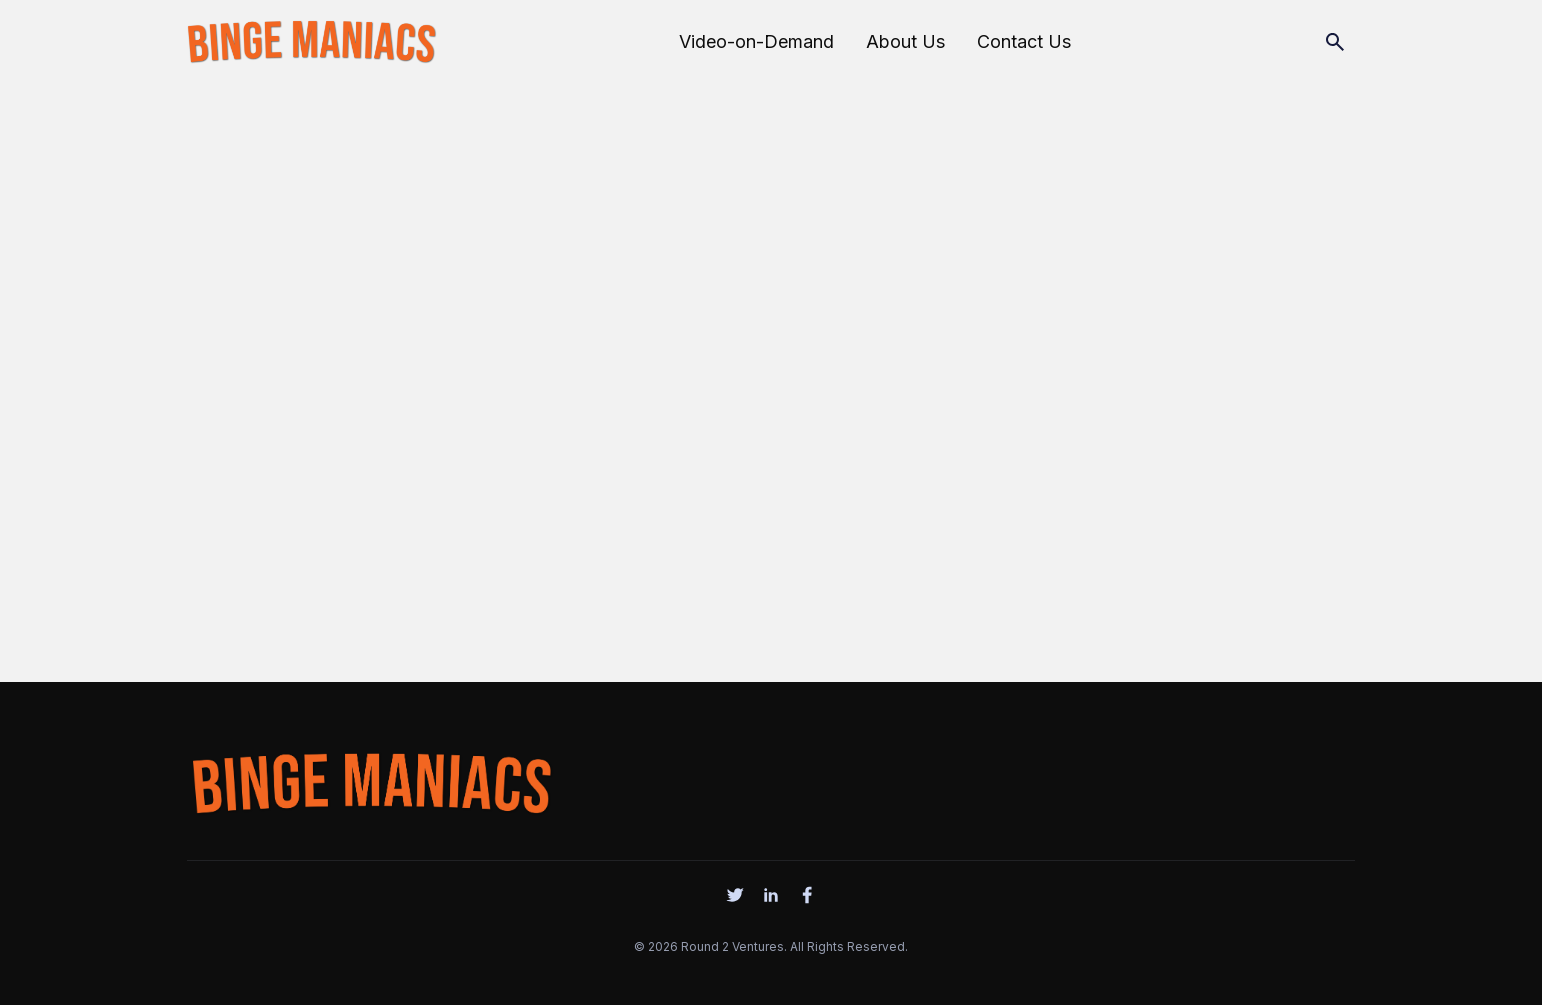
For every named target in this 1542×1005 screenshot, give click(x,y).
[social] (735, 895)
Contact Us (1024, 41)
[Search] (1335, 42)
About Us (905, 41)
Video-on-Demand (756, 41)
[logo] (371, 779)
